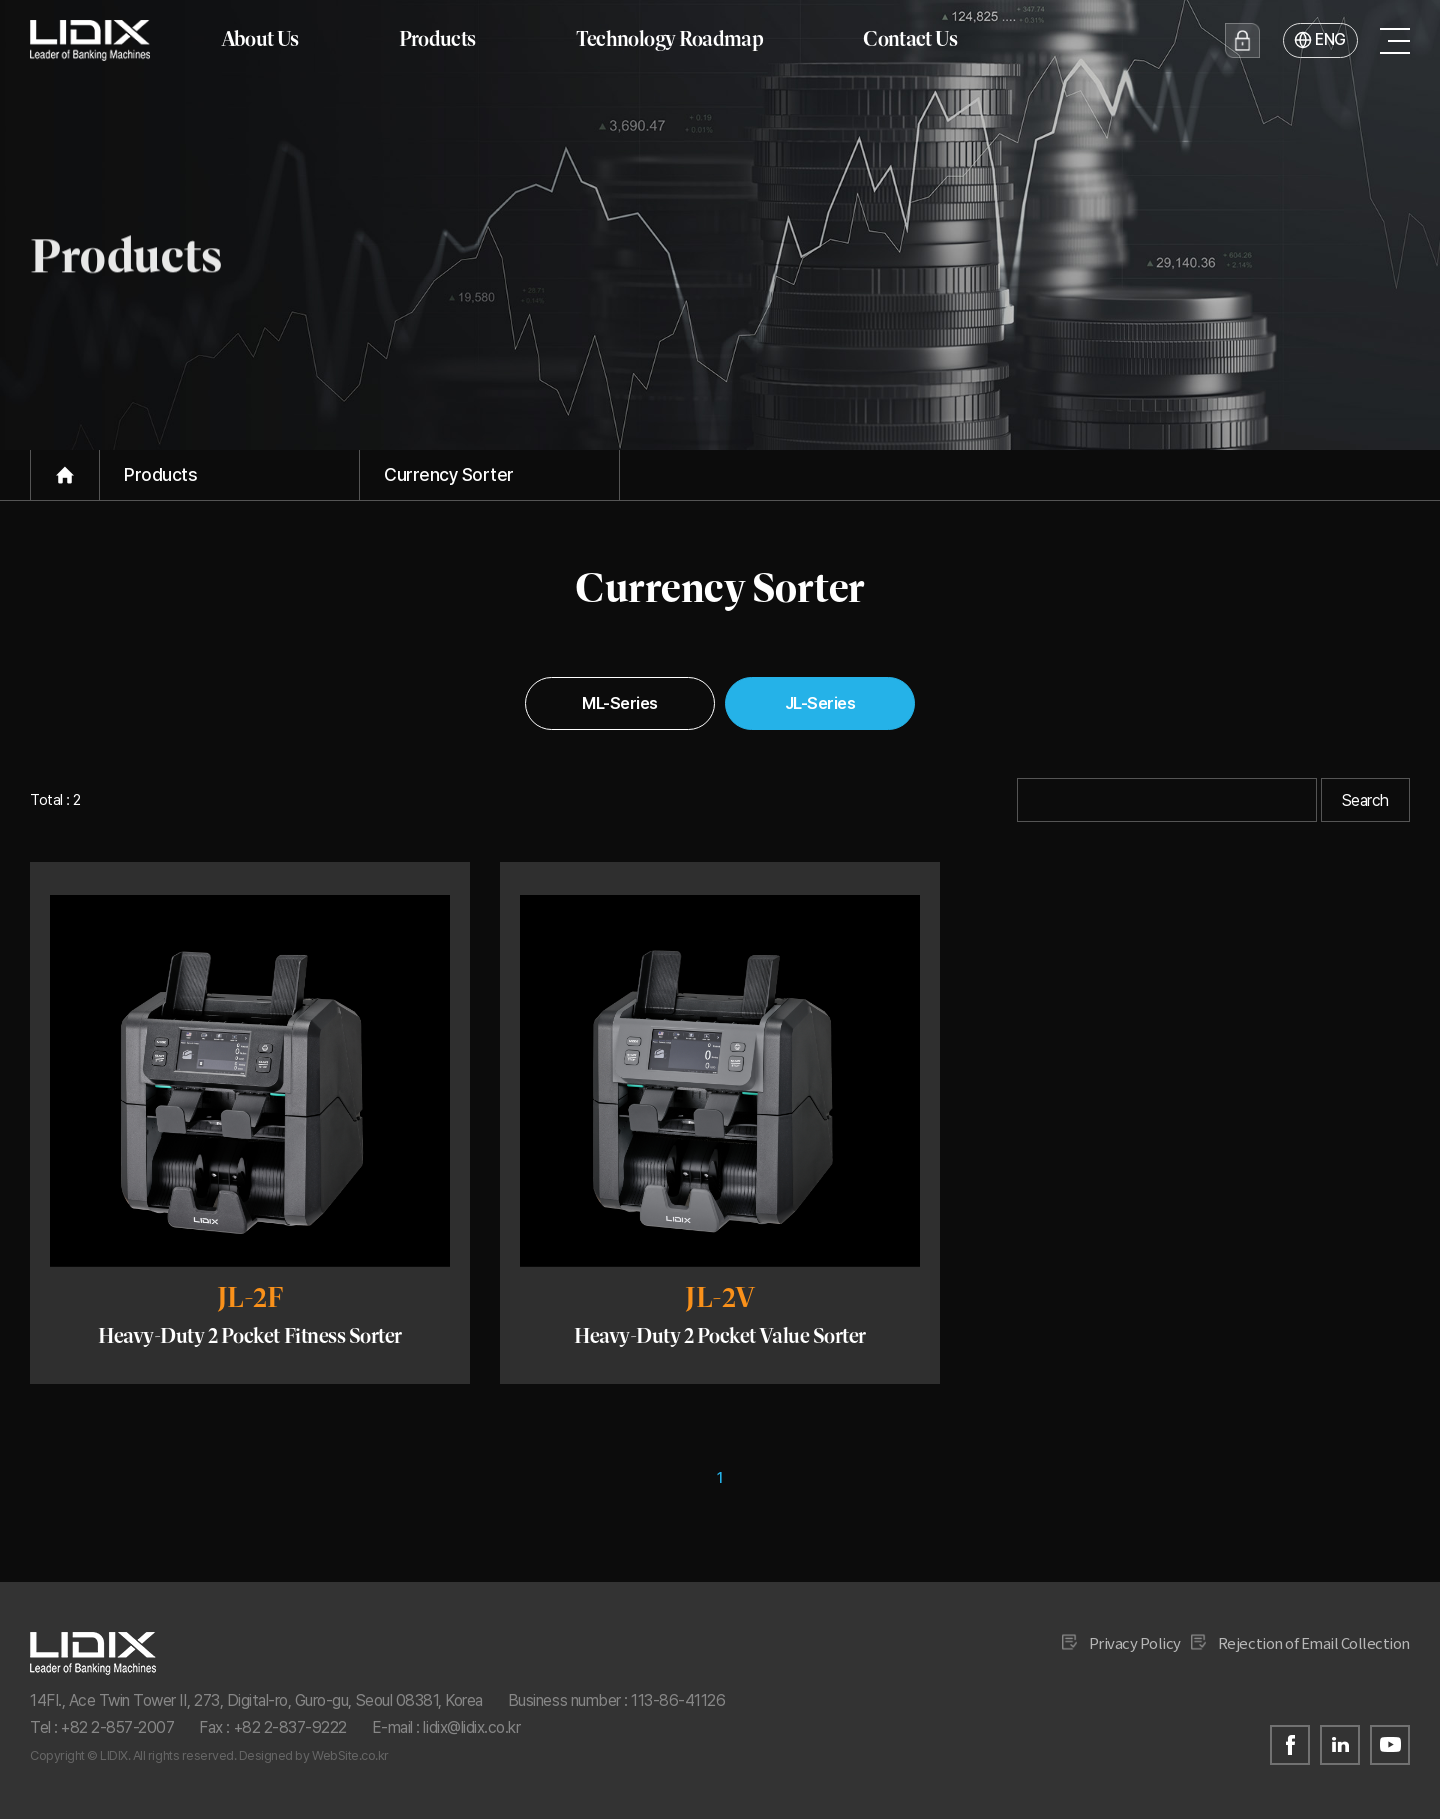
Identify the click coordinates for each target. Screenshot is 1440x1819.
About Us (260, 39)
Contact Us (910, 39)
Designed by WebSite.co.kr (314, 1755)
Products (437, 39)
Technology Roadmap (670, 39)
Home (65, 475)
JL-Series (820, 703)
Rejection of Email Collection (1314, 1642)
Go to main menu (0, 0)
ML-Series (620, 703)
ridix (90, 40)
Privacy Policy (1135, 1642)
